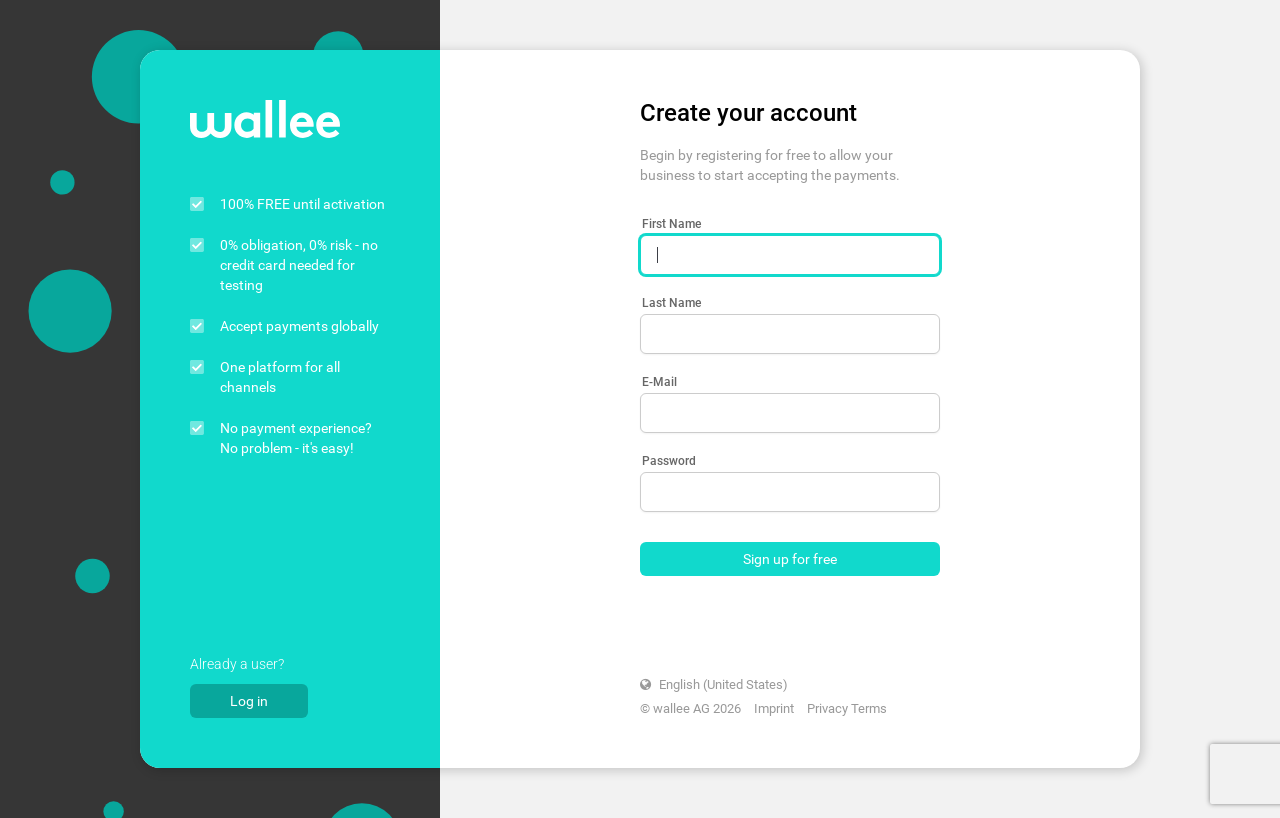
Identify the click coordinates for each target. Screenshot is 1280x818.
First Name (671, 224)
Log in (249, 701)
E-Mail (659, 382)
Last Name (671, 303)
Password (669, 461)
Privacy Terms (847, 708)
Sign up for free (790, 559)
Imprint (774, 708)
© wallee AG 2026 (690, 708)
